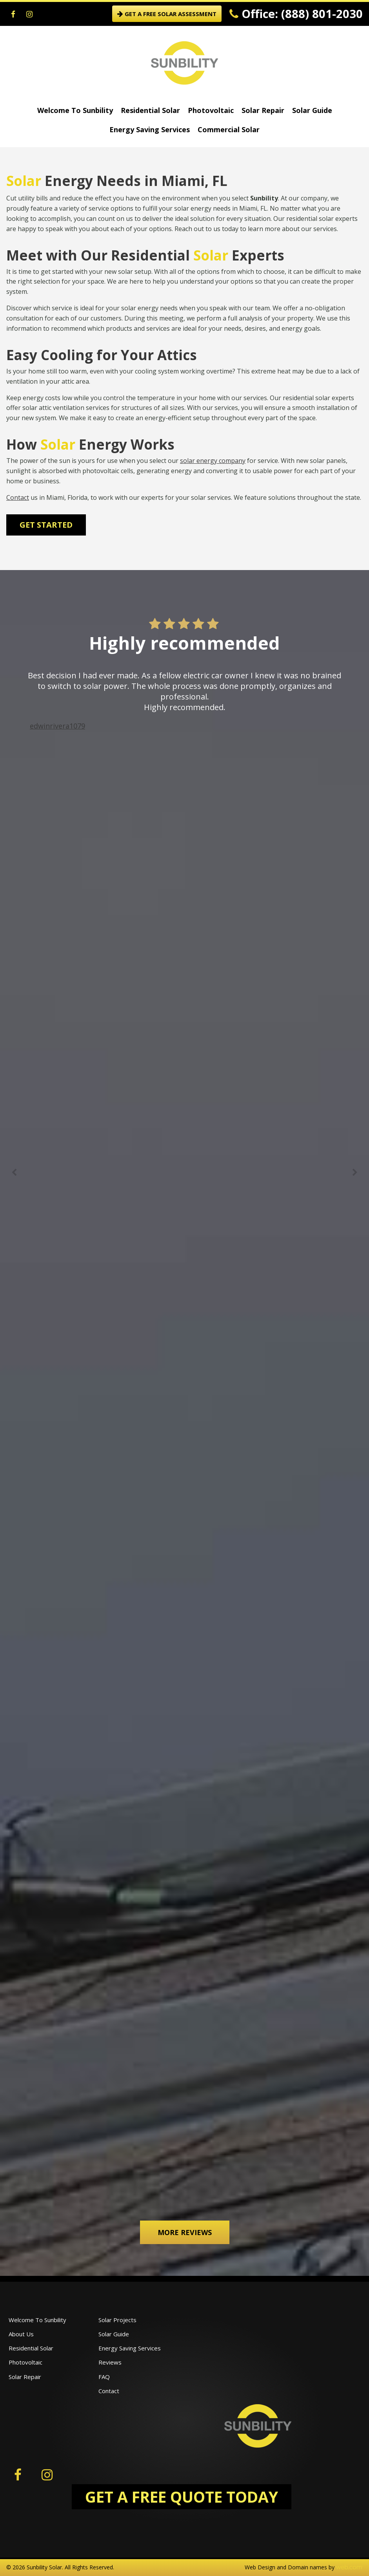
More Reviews (185, 2232)
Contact (17, 497)
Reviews (110, 2362)
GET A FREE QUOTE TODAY (181, 2496)
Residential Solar (150, 110)
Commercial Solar (229, 129)
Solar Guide (312, 110)
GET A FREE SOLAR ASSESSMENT (166, 14)
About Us (21, 2334)
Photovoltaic (211, 110)
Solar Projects (117, 2320)
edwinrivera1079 (57, 726)
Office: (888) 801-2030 (296, 13)
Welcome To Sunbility (75, 110)
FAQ (104, 2377)
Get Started (46, 524)
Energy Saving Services (149, 129)
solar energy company (212, 460)
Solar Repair (263, 110)
